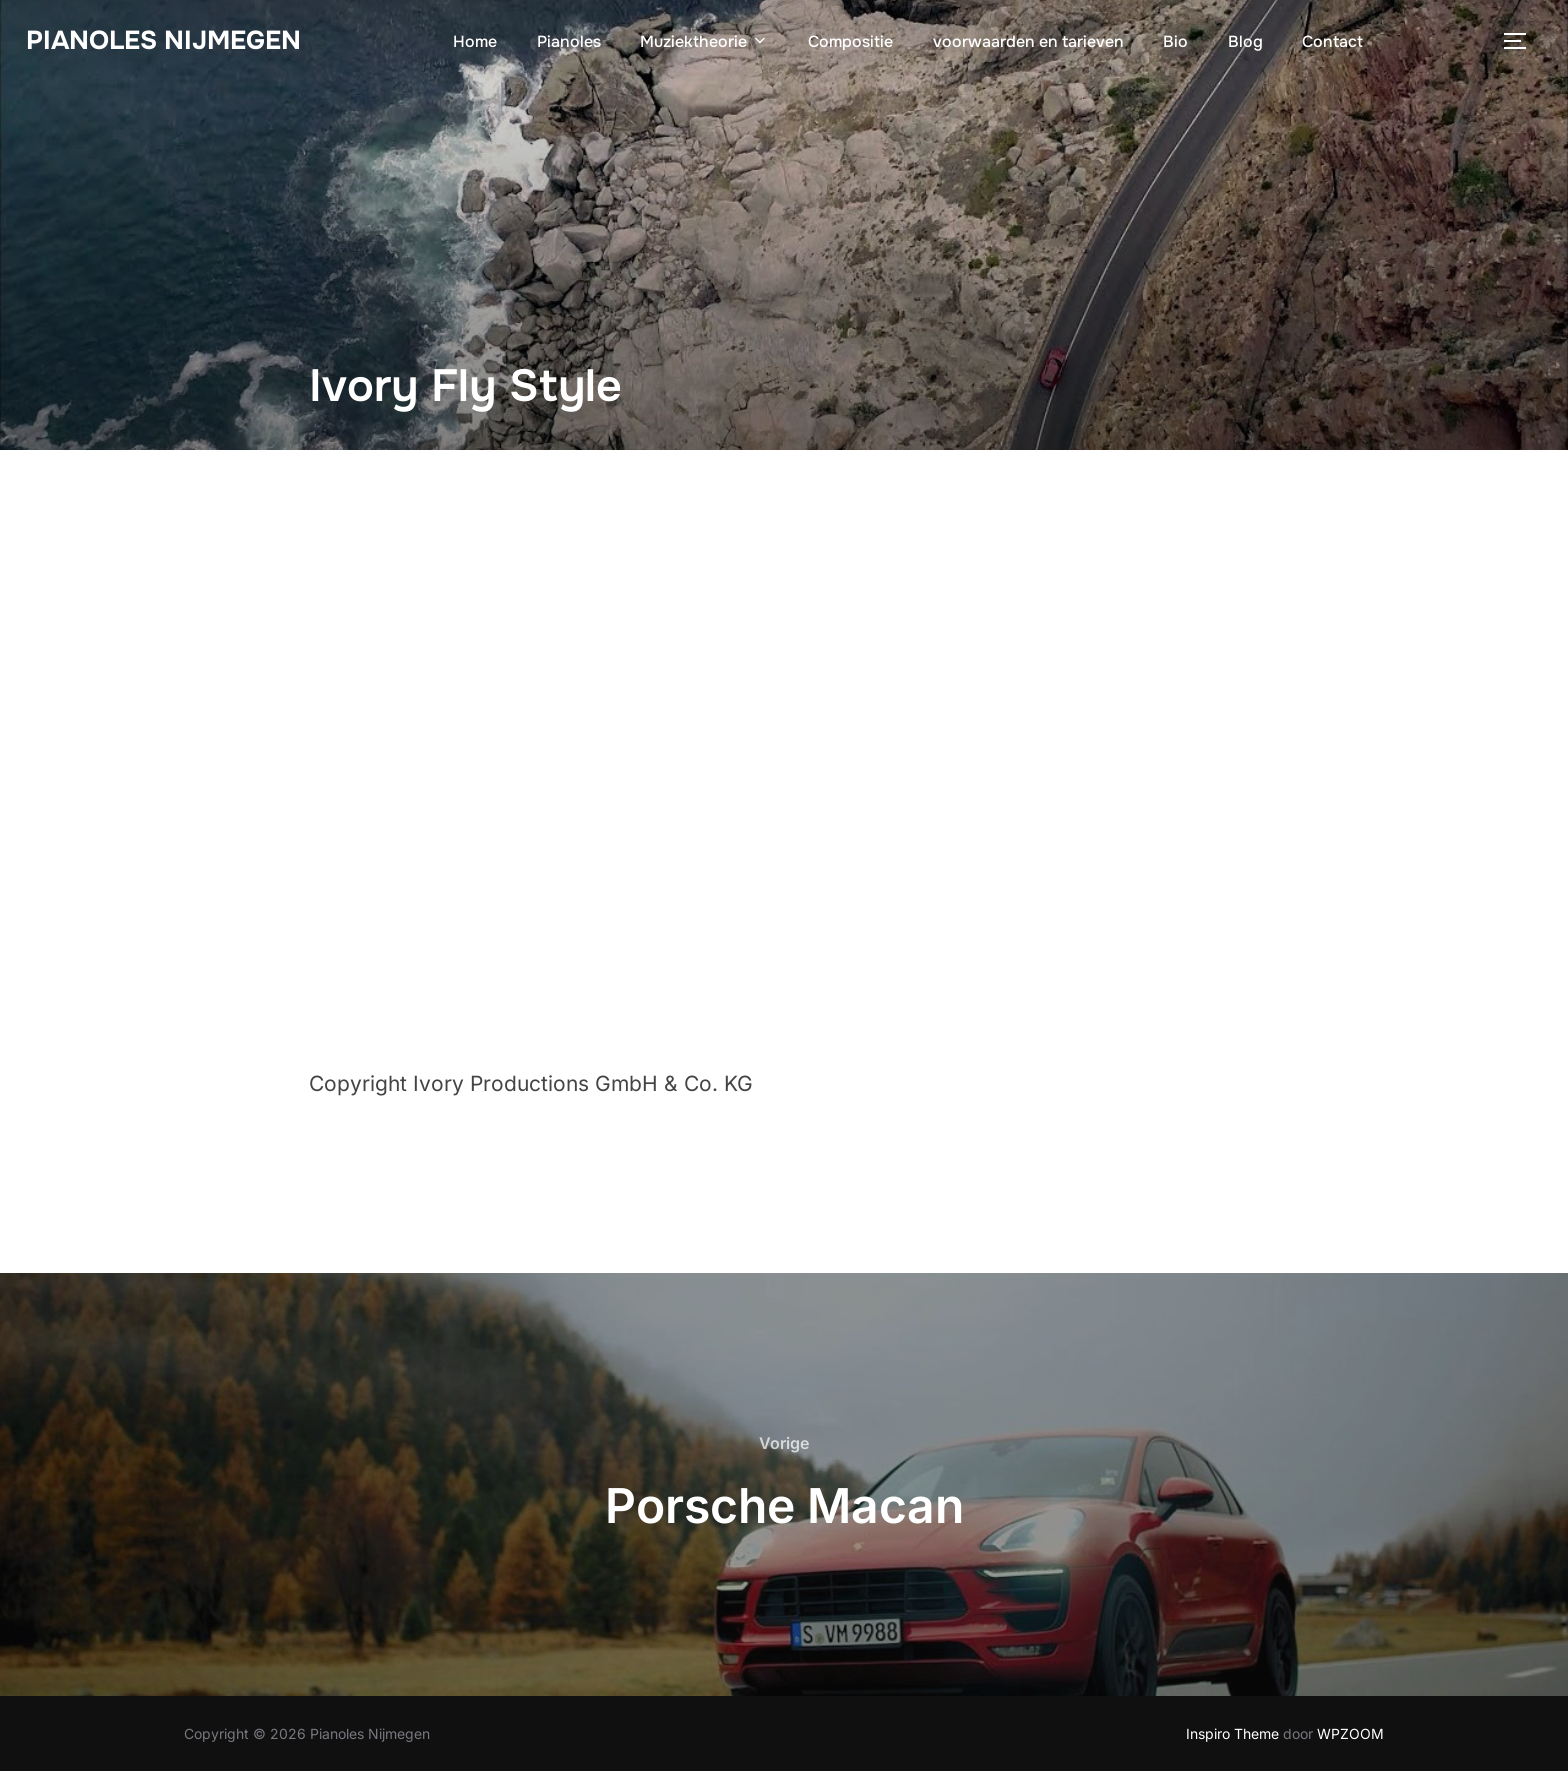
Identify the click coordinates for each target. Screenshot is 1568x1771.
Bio (1175, 41)
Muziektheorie (704, 41)
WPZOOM (1350, 1733)
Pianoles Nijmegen (163, 40)
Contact (1332, 41)
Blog (1245, 41)
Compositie (850, 41)
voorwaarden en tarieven (1028, 41)
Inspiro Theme (1232, 1733)
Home (475, 41)
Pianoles (569, 41)
